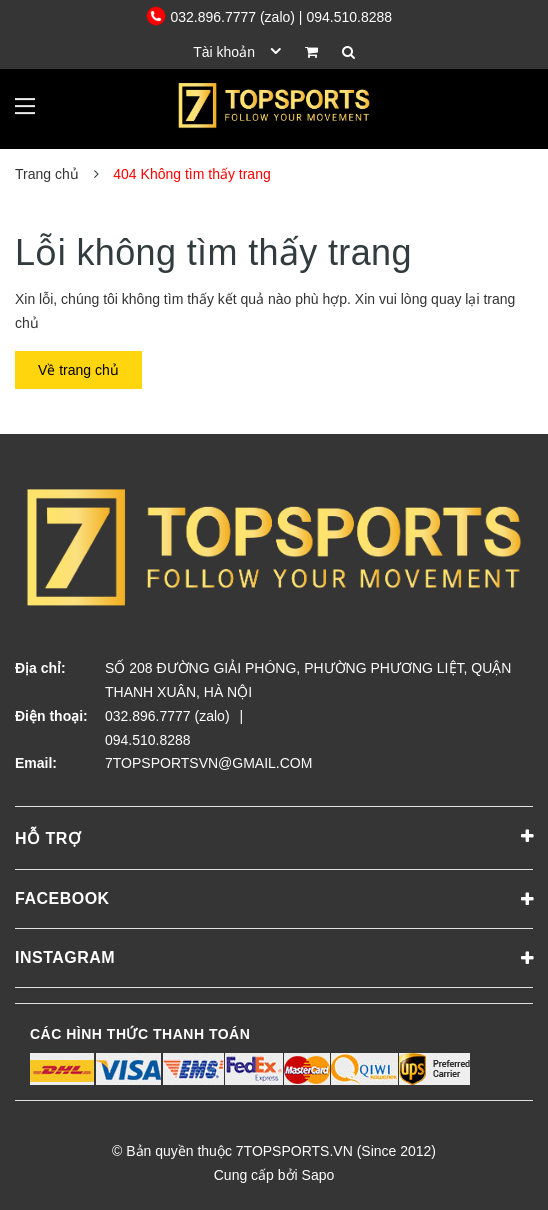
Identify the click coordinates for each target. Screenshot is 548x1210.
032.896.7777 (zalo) (222, 17)
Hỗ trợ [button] (274, 837)
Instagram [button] (274, 959)
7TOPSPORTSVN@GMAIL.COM (208, 763)
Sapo (318, 1175)
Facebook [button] (274, 900)
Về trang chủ (78, 370)
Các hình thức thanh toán (140, 1034)
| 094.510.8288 (345, 17)
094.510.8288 (148, 740)
